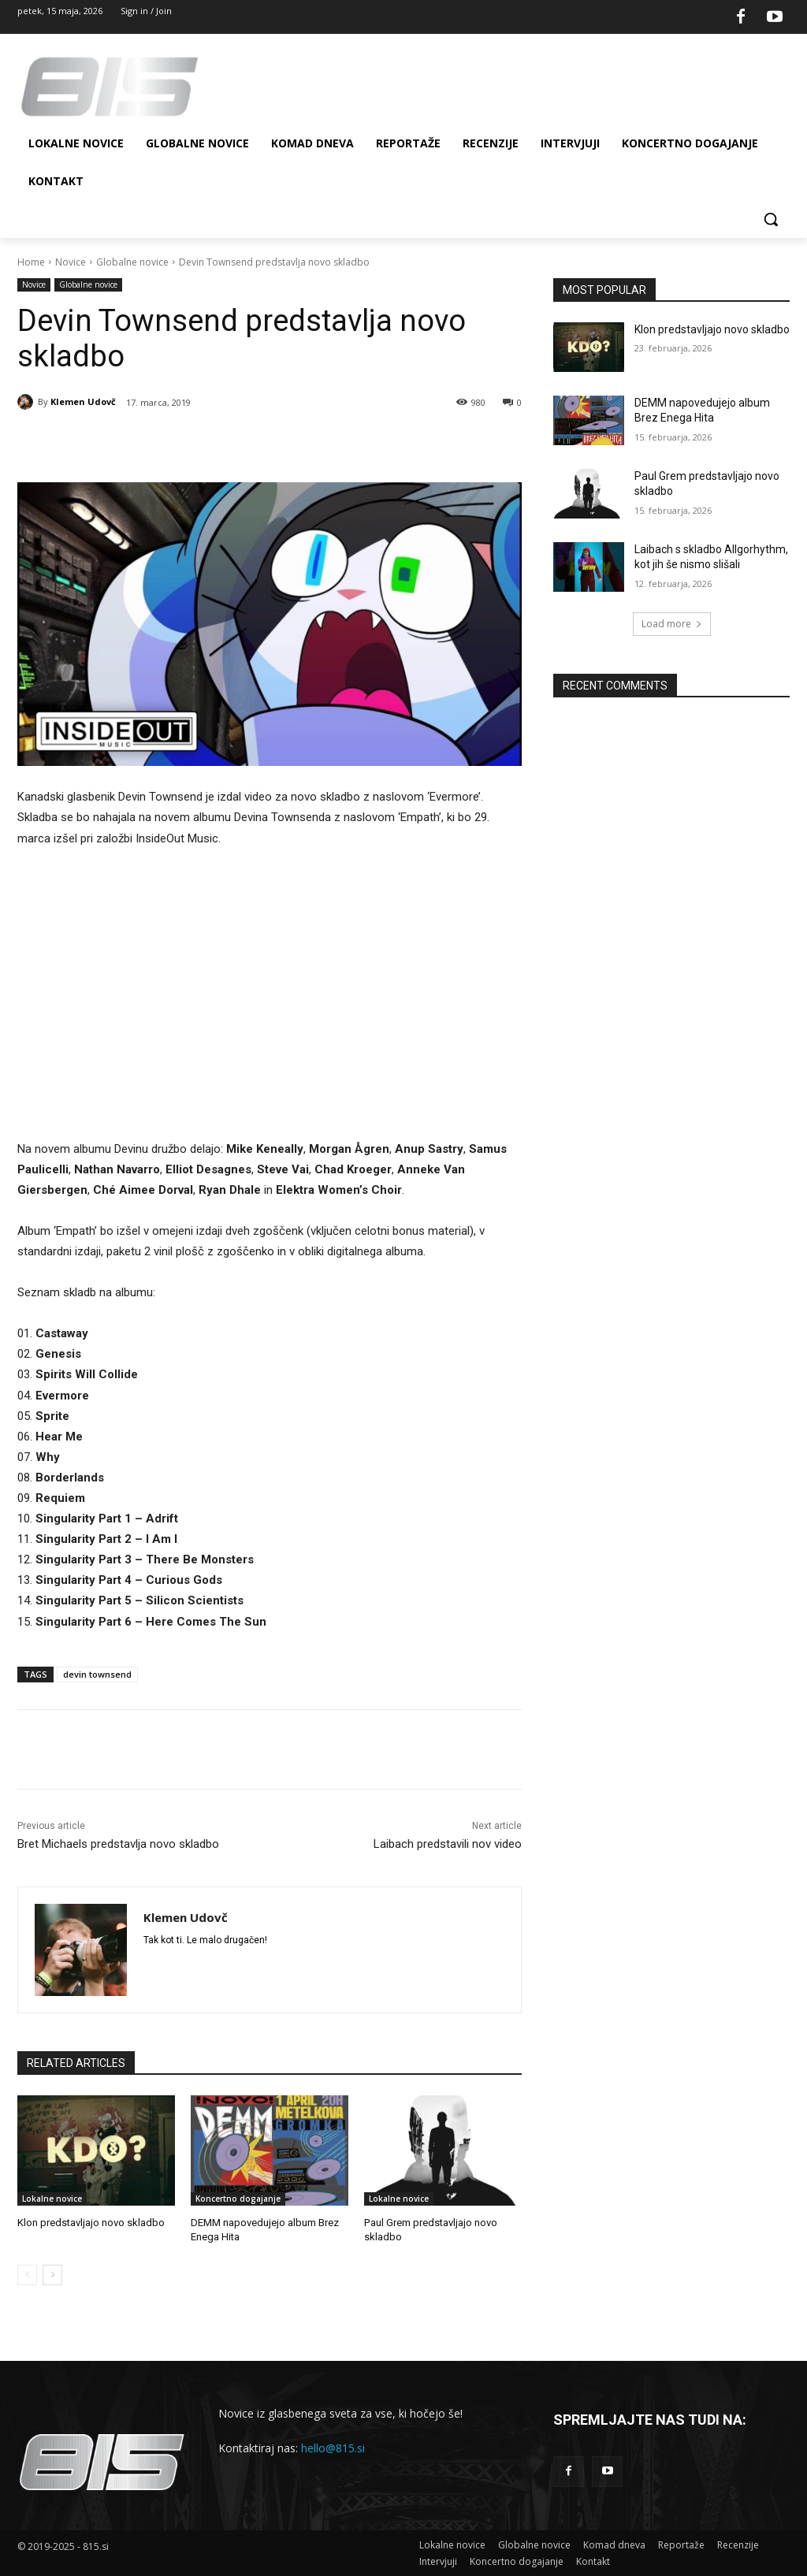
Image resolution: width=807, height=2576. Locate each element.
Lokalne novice (52, 2198)
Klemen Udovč (83, 401)
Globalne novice (132, 262)
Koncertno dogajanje (238, 2198)
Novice (70, 262)
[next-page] (52, 2275)
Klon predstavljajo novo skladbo (91, 2222)
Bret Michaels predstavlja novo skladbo (118, 1844)
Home (31, 262)
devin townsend (97, 1674)
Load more (672, 623)
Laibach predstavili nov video (448, 1844)
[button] (771, 219)
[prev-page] (27, 2275)
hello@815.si (333, 2447)
